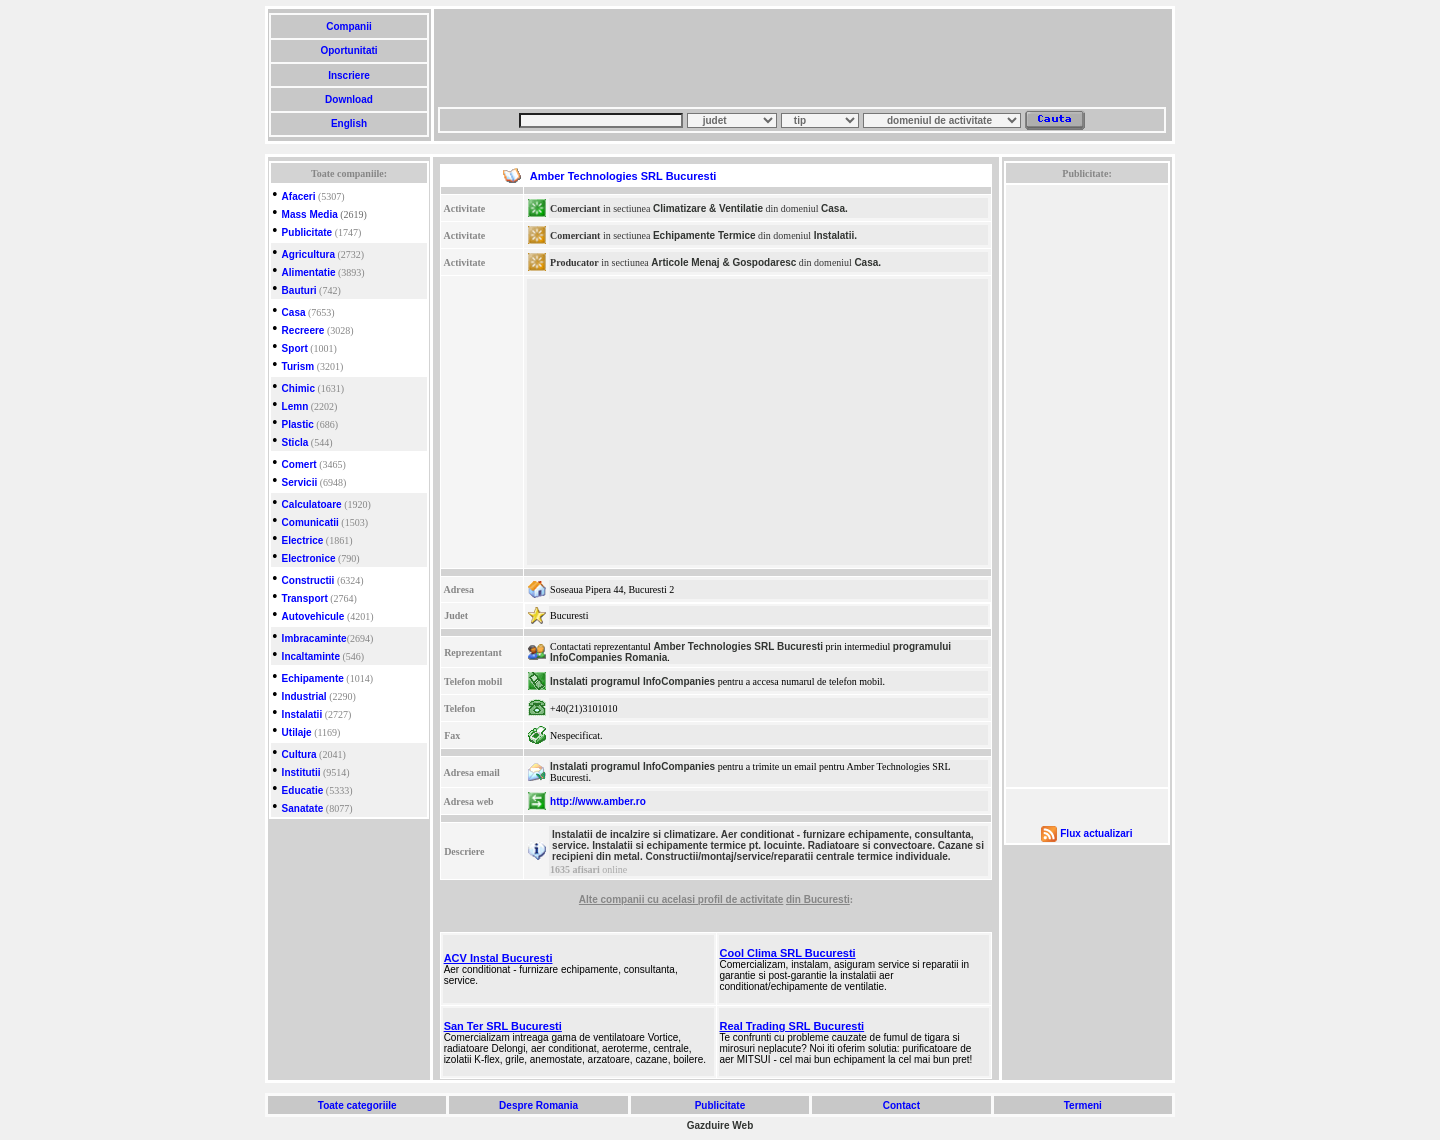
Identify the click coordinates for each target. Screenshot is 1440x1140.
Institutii (301, 772)
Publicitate (307, 232)
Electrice (303, 540)
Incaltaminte (311, 656)
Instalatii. (835, 235)
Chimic (298, 388)
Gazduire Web (720, 1125)
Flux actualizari (1096, 833)
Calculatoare (312, 504)
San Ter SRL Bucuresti (503, 1026)
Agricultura (308, 254)
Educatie (303, 790)
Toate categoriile (357, 1105)
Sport (295, 348)
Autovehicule (313, 616)
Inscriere (348, 75)
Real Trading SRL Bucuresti (792, 1026)
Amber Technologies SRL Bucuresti (738, 646)
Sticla (295, 442)
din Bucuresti (818, 899)
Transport (305, 598)
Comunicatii (310, 522)
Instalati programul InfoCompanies (632, 681)
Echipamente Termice (704, 235)
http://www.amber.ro (598, 801)
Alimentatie (309, 272)
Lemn (295, 406)
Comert (299, 464)
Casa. (834, 208)
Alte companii (613, 899)
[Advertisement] (802, 58)
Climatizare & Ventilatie (708, 208)
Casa (294, 312)
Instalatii (302, 714)
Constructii (308, 580)
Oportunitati (349, 50)
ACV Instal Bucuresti (498, 958)
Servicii (300, 482)
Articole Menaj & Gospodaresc (723, 262)
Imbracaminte (314, 638)
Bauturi (299, 290)
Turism (298, 366)
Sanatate (303, 808)
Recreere (303, 330)
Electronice (309, 558)
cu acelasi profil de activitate (715, 899)
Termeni (1083, 1105)
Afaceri (299, 196)
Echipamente (313, 678)
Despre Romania (538, 1105)
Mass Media (310, 214)
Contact (901, 1105)
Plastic (298, 424)
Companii (348, 26)
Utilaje (297, 732)
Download (348, 99)
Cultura (299, 754)
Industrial (304, 696)
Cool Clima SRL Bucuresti (788, 953)
